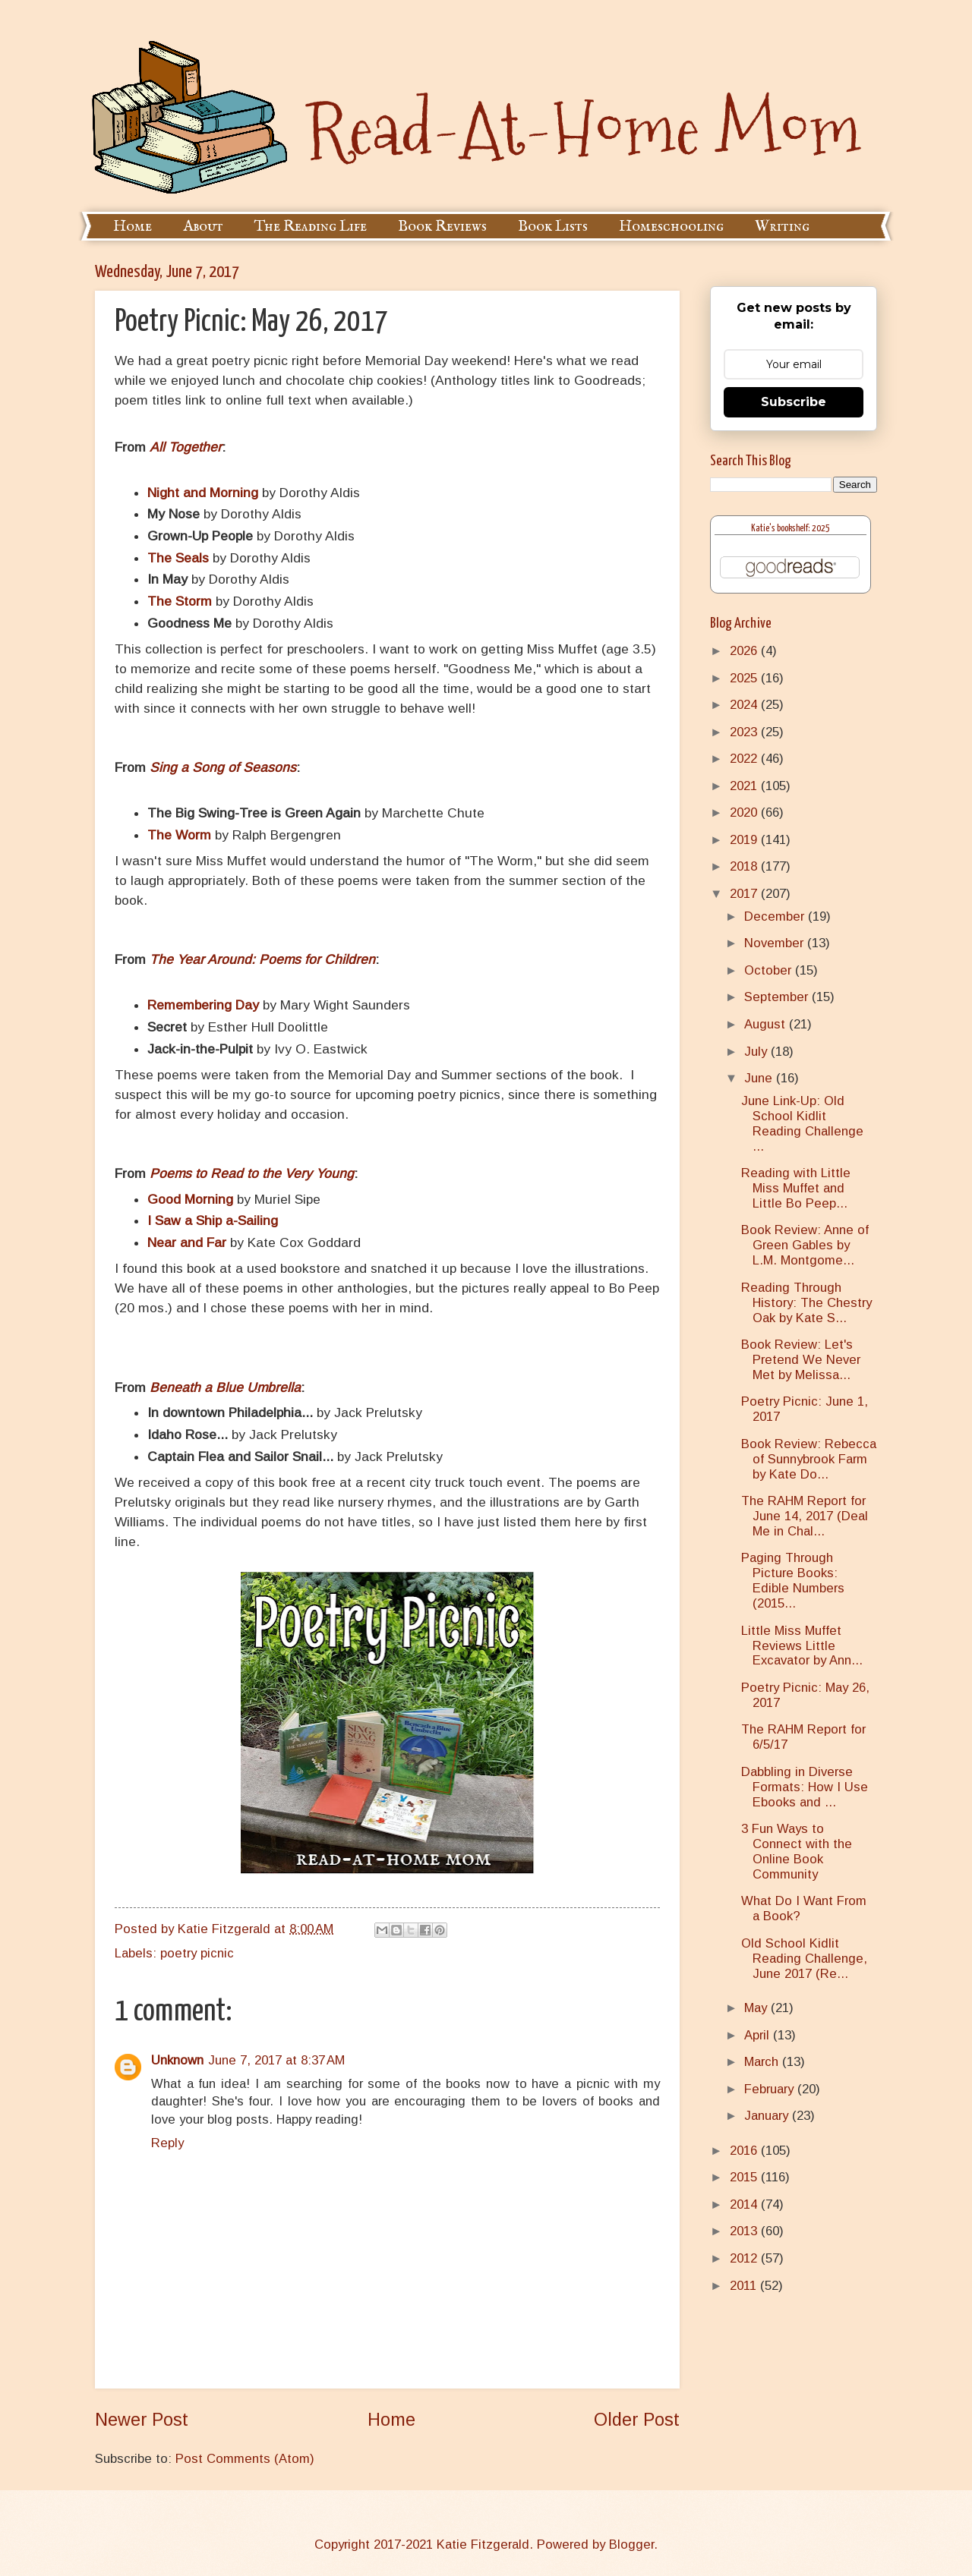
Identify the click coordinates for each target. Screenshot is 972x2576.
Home (132, 226)
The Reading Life (310, 226)
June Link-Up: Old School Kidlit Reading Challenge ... (802, 1124)
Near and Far (186, 1242)
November (775, 943)
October (769, 970)
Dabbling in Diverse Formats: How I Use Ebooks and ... (804, 1787)
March (763, 2062)
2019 (745, 840)
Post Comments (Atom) (244, 2459)
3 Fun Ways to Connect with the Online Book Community (796, 1852)
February (770, 2089)
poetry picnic (197, 1953)
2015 (745, 2177)
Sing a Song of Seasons (223, 767)
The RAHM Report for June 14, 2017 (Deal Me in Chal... (804, 1516)
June (760, 1078)
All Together (186, 447)
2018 (745, 866)
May (757, 2008)
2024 (745, 705)
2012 (745, 2258)
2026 (745, 651)
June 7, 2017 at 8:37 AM (276, 2060)
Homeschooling (671, 226)
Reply (167, 2143)
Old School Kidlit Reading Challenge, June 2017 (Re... (804, 1958)
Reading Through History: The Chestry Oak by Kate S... (806, 1302)
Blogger (631, 2544)
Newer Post (141, 2420)
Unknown (177, 2060)
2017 (745, 893)
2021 (745, 786)
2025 (745, 678)
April (758, 2035)
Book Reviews (442, 226)
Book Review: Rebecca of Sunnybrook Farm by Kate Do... (808, 1459)
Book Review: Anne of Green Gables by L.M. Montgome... (805, 1245)
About (203, 226)
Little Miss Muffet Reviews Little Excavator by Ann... (802, 1645)
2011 (745, 2285)
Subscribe (793, 402)
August (766, 1024)
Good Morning (190, 1199)
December (776, 916)
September (778, 997)
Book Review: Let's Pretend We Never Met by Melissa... (800, 1359)
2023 (745, 732)
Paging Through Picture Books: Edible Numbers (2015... (792, 1581)
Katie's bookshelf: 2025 (790, 529)
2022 (745, 758)
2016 (745, 2150)
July (757, 1051)
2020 (745, 812)
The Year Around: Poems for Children (262, 959)
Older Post (637, 2420)
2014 (745, 2204)
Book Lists (553, 226)
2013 (745, 2231)
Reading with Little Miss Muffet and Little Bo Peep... (795, 1188)
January (768, 2115)
